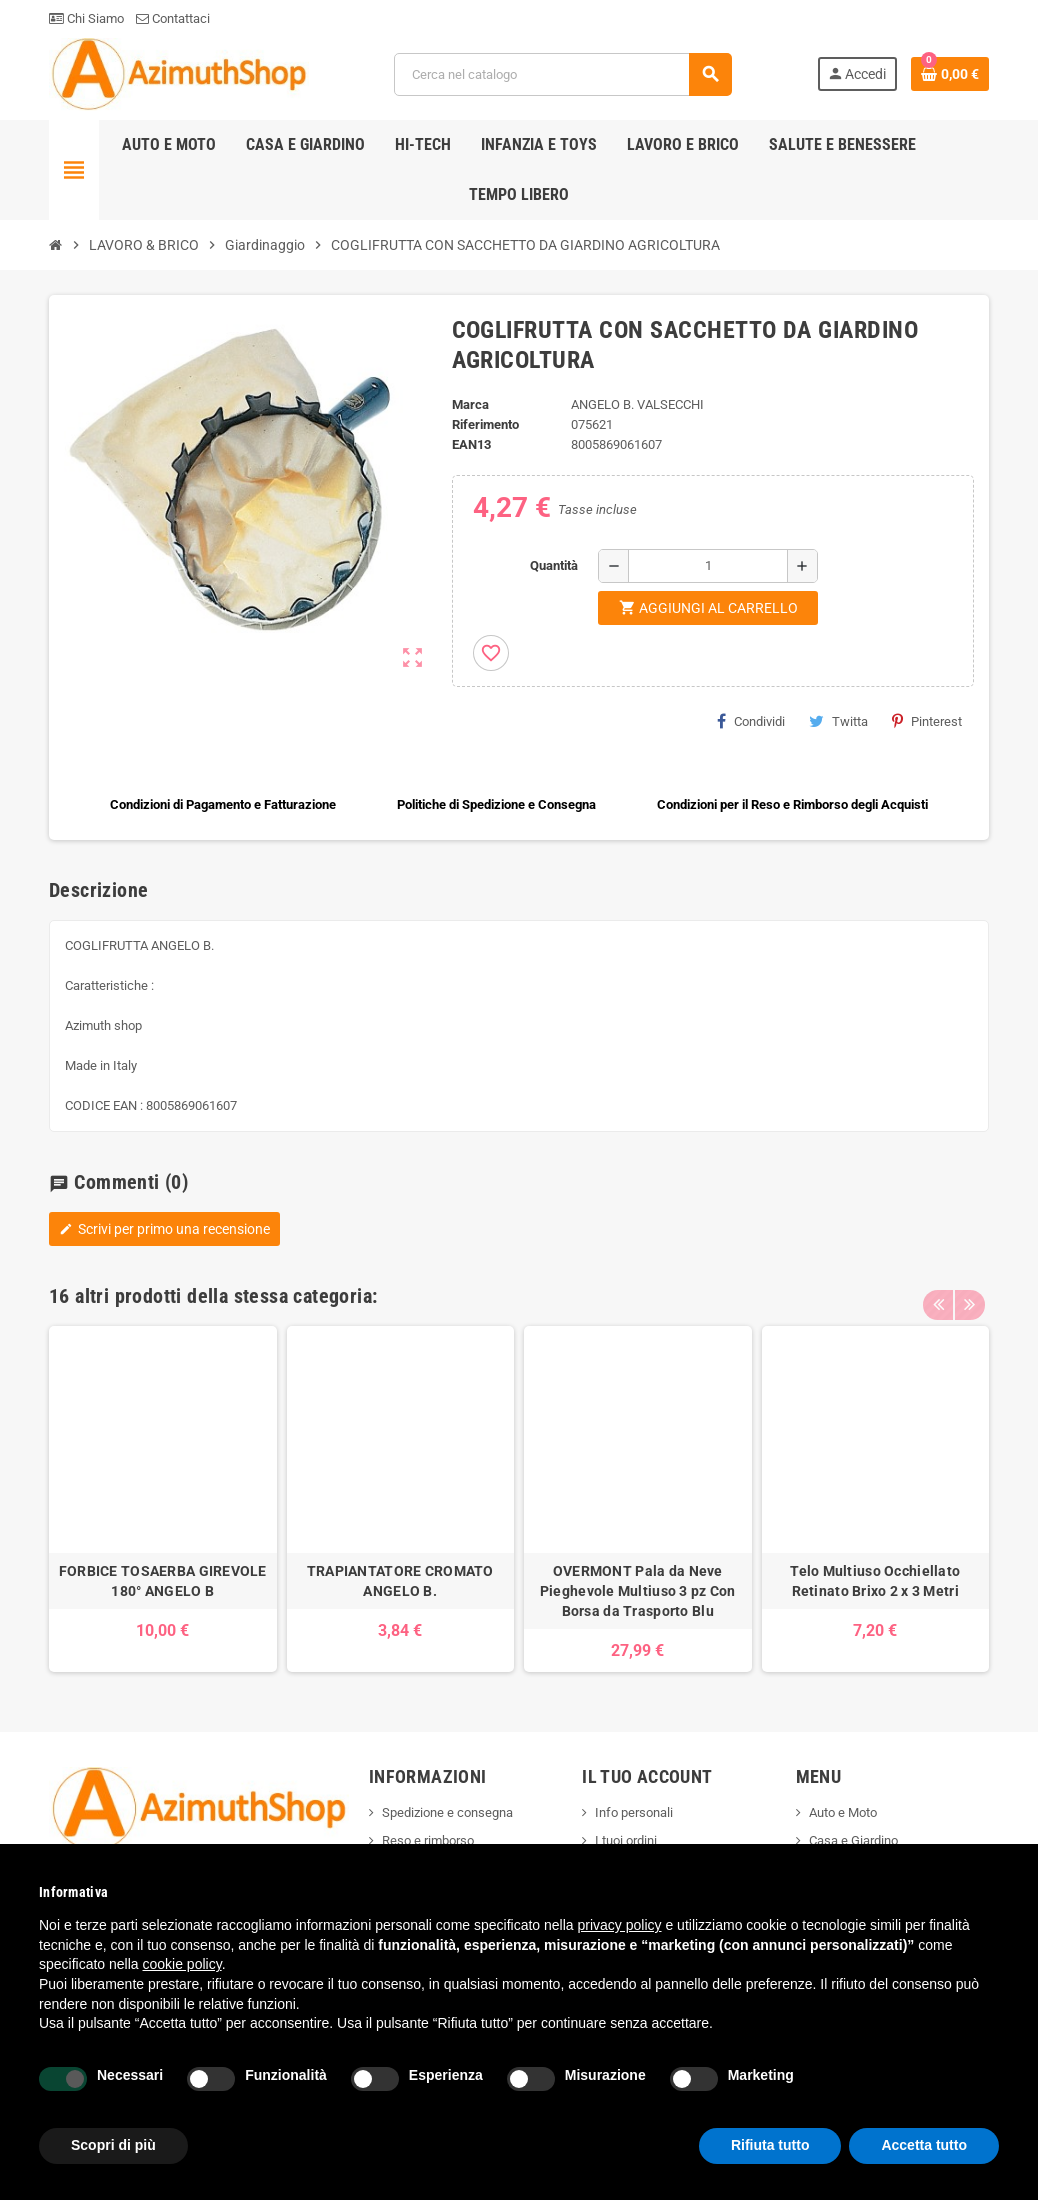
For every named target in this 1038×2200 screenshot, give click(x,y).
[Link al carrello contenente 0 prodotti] (950, 74)
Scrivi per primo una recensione (164, 1229)
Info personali (634, 1812)
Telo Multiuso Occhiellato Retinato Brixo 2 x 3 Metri (875, 1581)
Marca (470, 404)
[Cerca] (562, 74)
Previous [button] (938, 1291)
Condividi (751, 721)
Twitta (838, 721)
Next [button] (969, 1291)
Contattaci (173, 18)
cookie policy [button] (182, 1964)
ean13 (471, 444)
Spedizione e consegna (447, 1812)
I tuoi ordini (626, 1840)
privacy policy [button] (620, 1925)
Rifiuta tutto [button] (770, 2145)
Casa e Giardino (853, 1840)
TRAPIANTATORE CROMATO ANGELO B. (400, 1581)
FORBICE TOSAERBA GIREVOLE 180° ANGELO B (163, 1581)
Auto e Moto (843, 1812)
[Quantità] (708, 566)
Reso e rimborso (428, 1840)
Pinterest (927, 721)
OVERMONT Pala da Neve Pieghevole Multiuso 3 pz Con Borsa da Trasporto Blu (638, 1591)
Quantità (554, 565)
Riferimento (485, 424)
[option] (163, 1499)
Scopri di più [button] (113, 2145)
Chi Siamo (86, 18)
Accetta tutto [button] (924, 2145)
